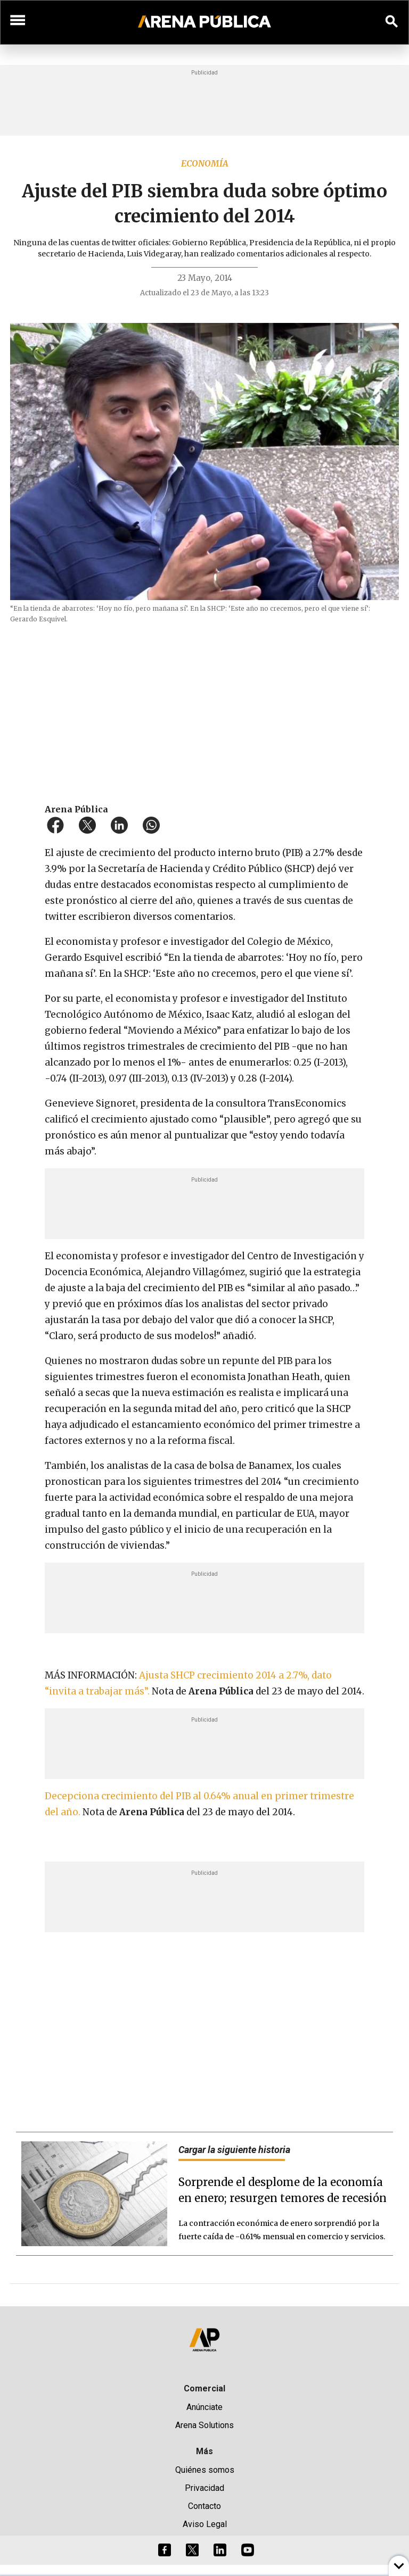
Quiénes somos (204, 2470)
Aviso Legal (205, 2524)
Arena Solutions (204, 2425)
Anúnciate (204, 2407)
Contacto (204, 2506)
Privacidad (204, 2488)
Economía (204, 163)
